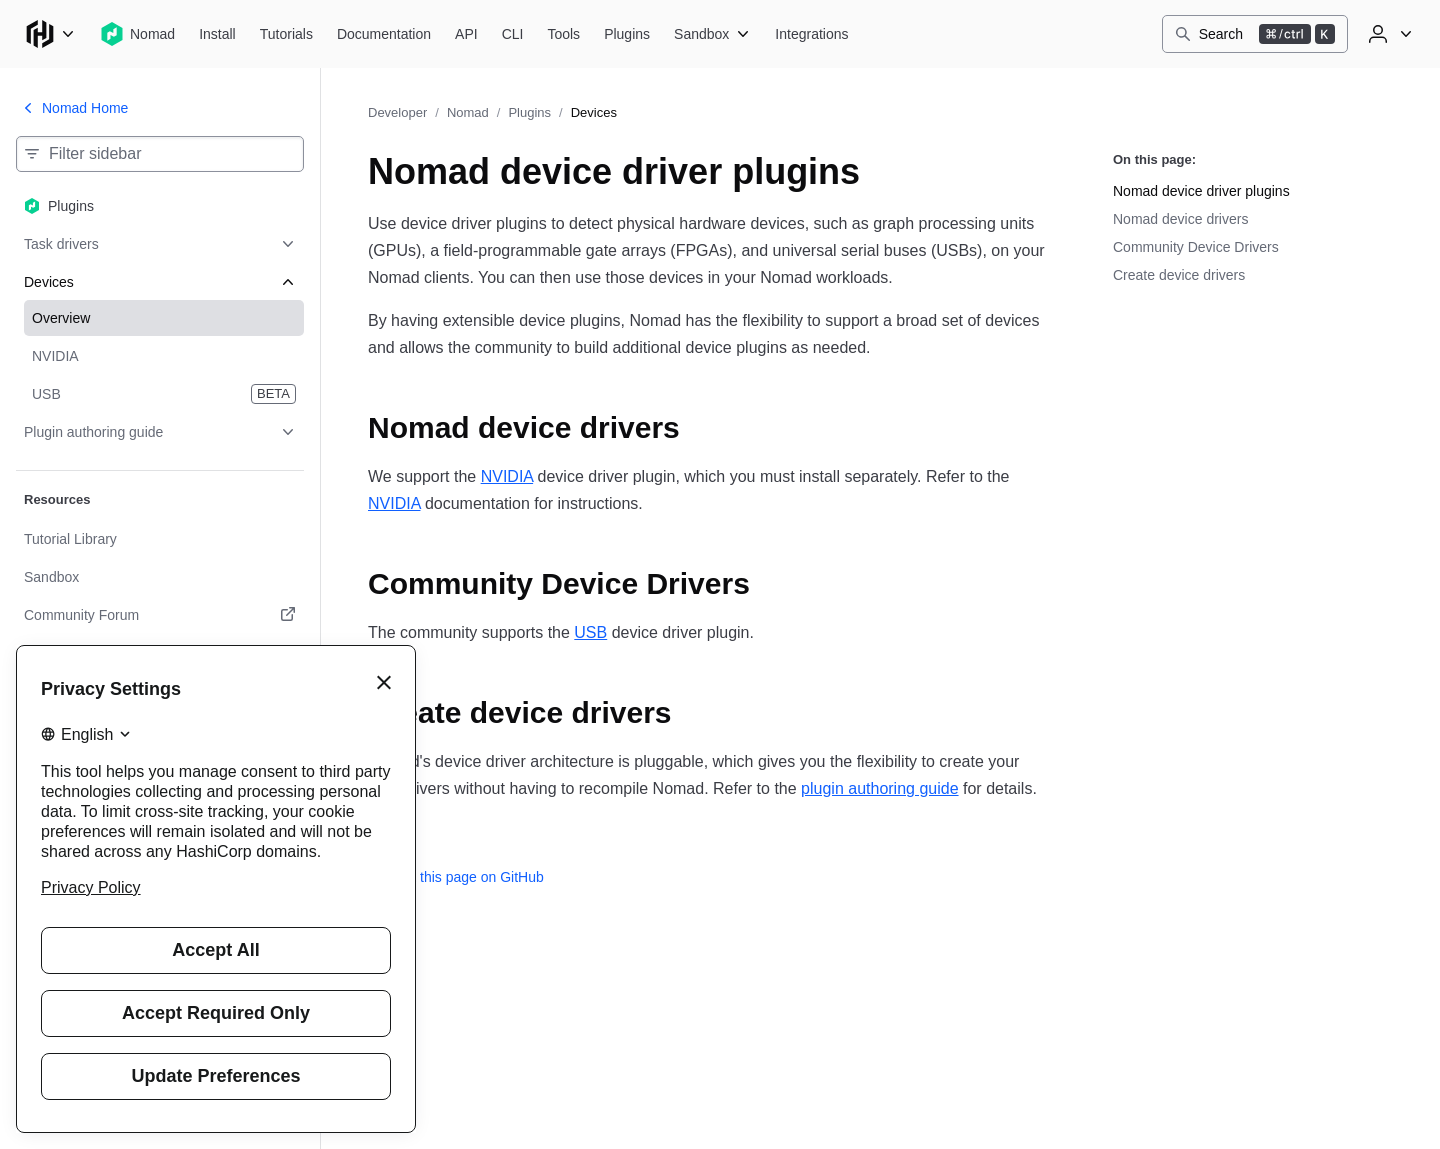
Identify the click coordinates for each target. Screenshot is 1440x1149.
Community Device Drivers (1196, 247)
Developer (397, 112)
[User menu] (1388, 34)
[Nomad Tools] (563, 34)
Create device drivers (1179, 275)
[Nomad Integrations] (811, 34)
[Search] (1255, 34)
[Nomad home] (137, 34)
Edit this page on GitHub (456, 877)
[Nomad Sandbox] (712, 34)
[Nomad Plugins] (627, 34)
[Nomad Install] (217, 34)
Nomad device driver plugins (1201, 191)
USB (590, 632)
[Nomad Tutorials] (286, 34)
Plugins (529, 112)
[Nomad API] (466, 34)
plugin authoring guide (879, 788)
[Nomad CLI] (513, 34)
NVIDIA (507, 476)
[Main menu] (50, 34)
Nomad (468, 112)
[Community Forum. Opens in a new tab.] (160, 615)
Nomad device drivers (1180, 219)
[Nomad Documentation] (384, 34)
